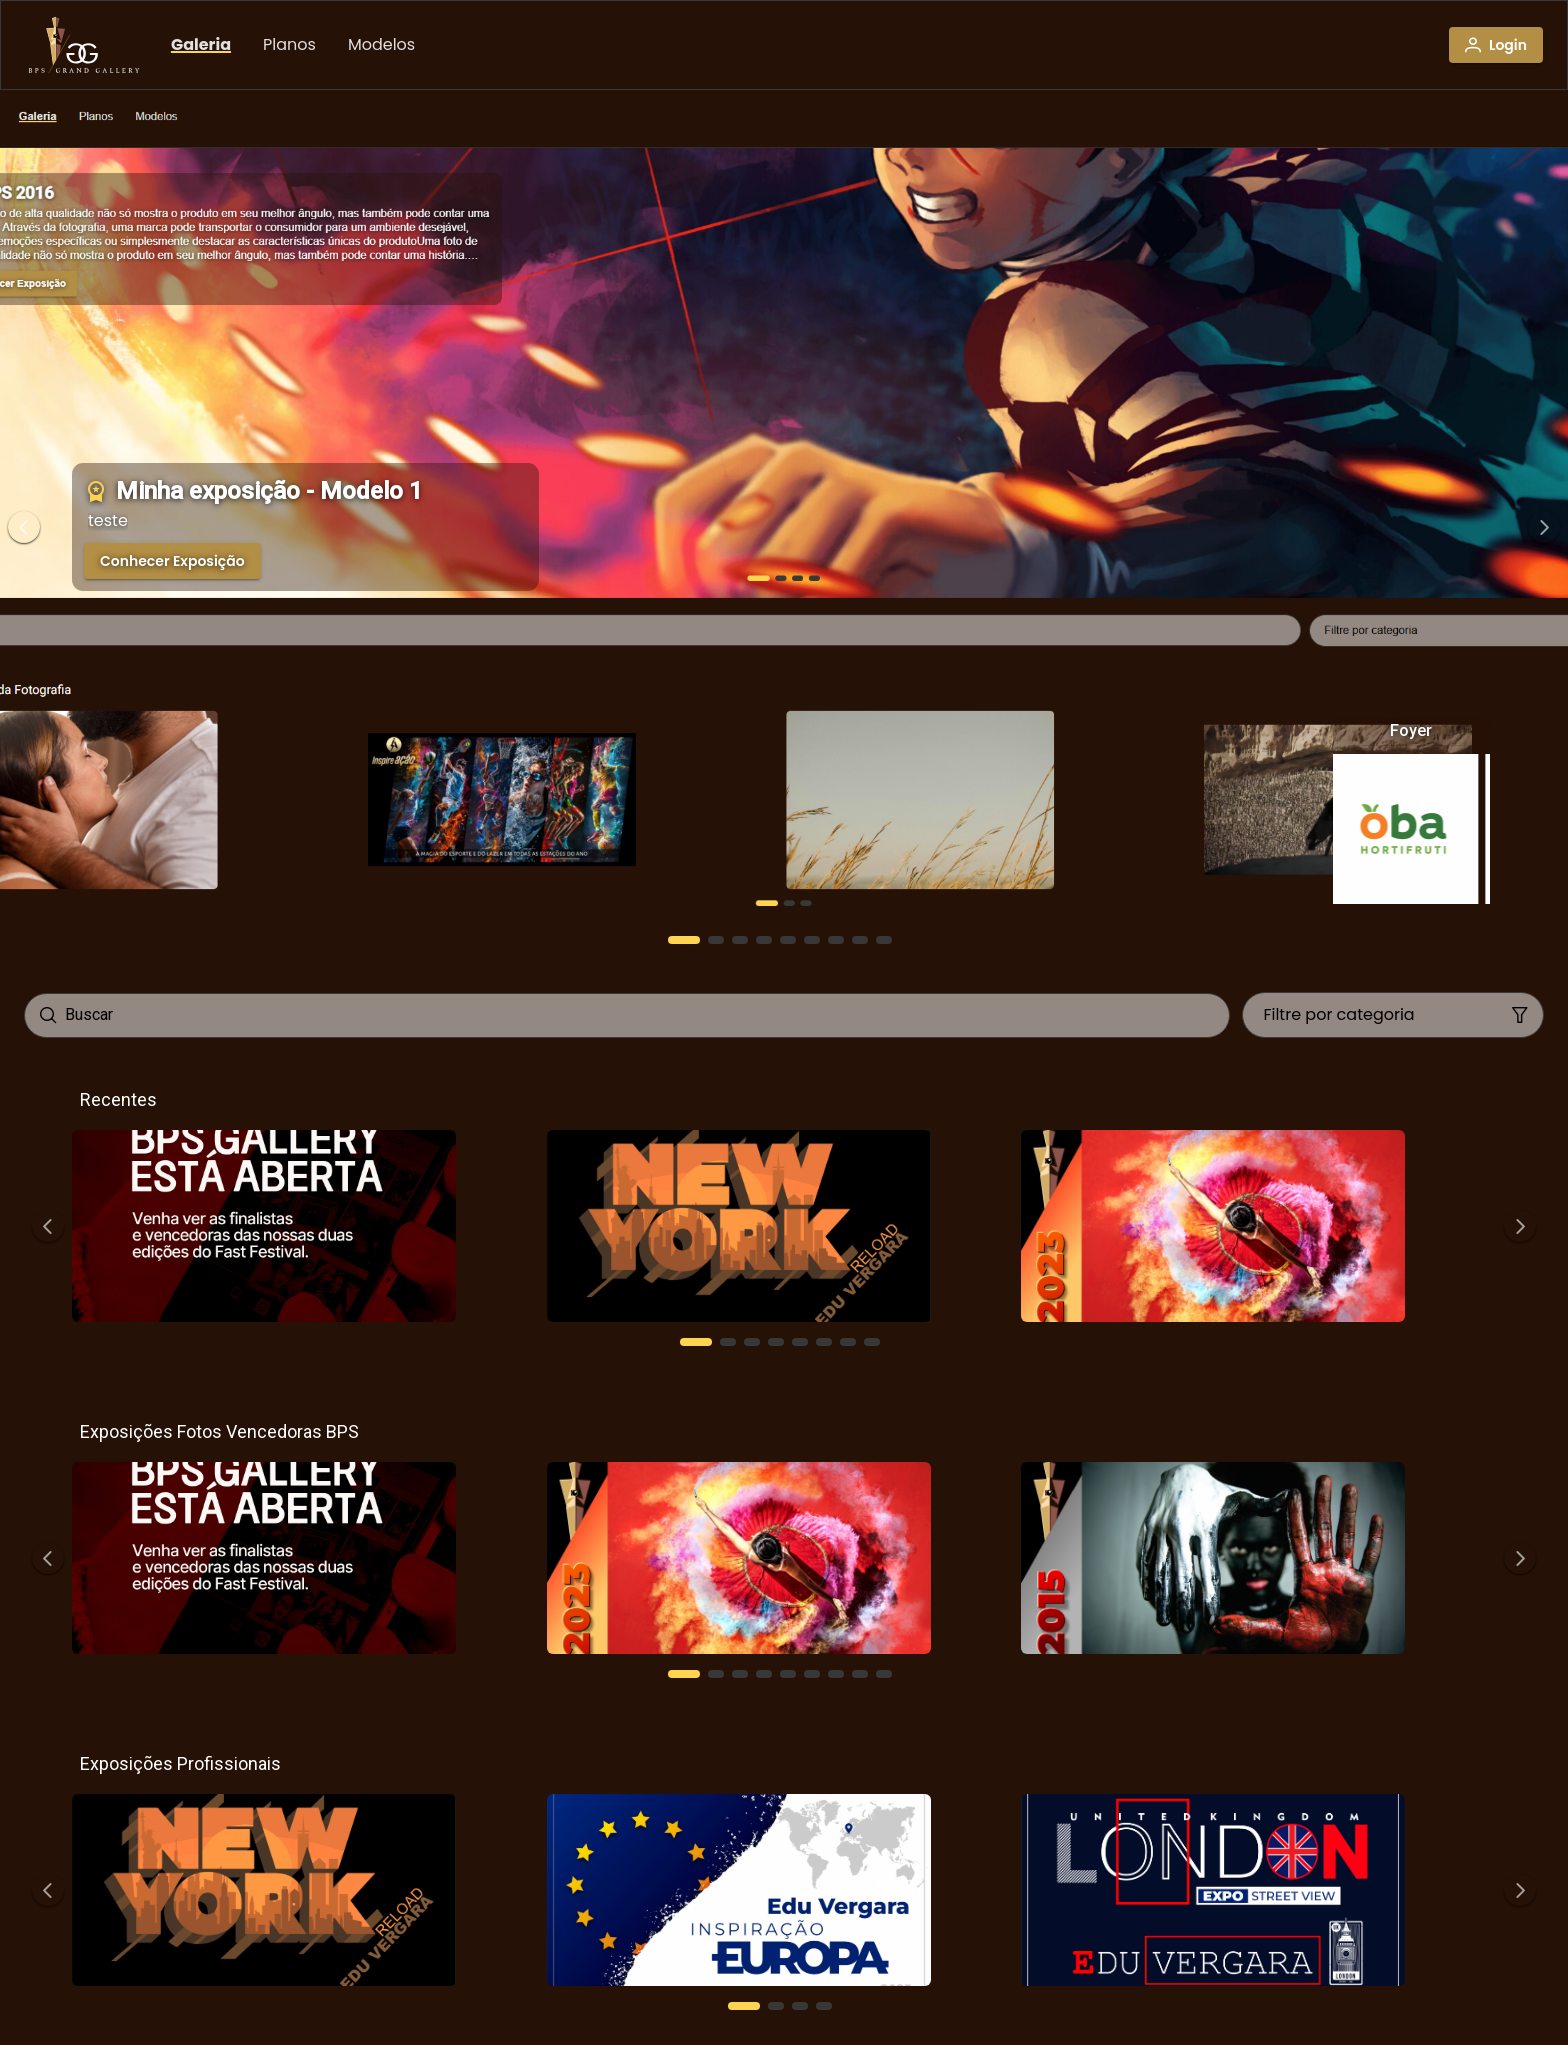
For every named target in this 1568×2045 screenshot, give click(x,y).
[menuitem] (201, 45)
